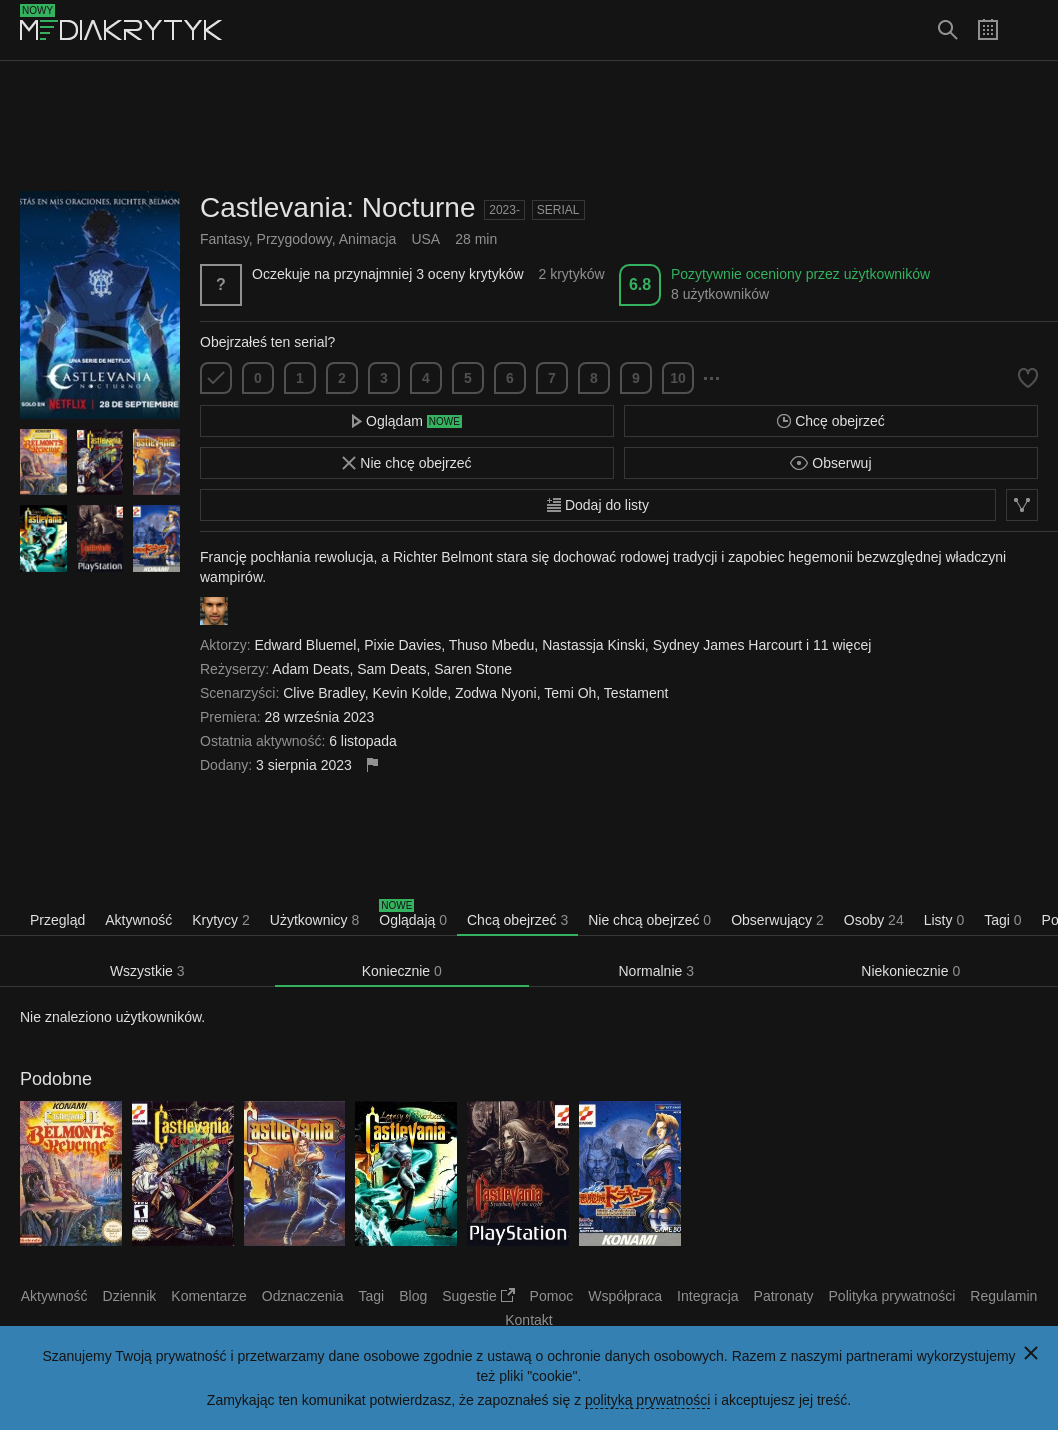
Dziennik (130, 1296)
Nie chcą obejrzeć (649, 920)
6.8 (640, 284)
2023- (504, 210)
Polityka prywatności (892, 1296)
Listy (944, 920)
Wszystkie (147, 971)
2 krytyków (571, 274)
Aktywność (138, 920)
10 (678, 378)
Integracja (707, 1296)
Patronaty (784, 1296)
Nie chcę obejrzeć (406, 463)
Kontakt (528, 1320)
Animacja (368, 239)
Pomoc (552, 1296)
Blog (413, 1296)
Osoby (874, 920)
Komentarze (208, 1296)
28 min (476, 239)
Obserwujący (777, 920)
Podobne (56, 1079)
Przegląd (57, 920)
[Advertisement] (529, 126)
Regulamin (1003, 1296)
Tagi (1002, 920)
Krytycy (221, 920)
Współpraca (625, 1296)
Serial (558, 210)
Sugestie (478, 1296)
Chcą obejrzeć (517, 920)
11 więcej (842, 645)
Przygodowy (294, 239)
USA (425, 239)
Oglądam (407, 421)
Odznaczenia (303, 1296)
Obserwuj (830, 463)
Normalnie (657, 971)
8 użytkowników (720, 294)
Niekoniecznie (910, 971)
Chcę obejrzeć (830, 421)
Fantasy (224, 239)
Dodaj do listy (598, 505)
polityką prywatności (647, 1400)
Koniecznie (402, 971)
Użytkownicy (314, 920)
